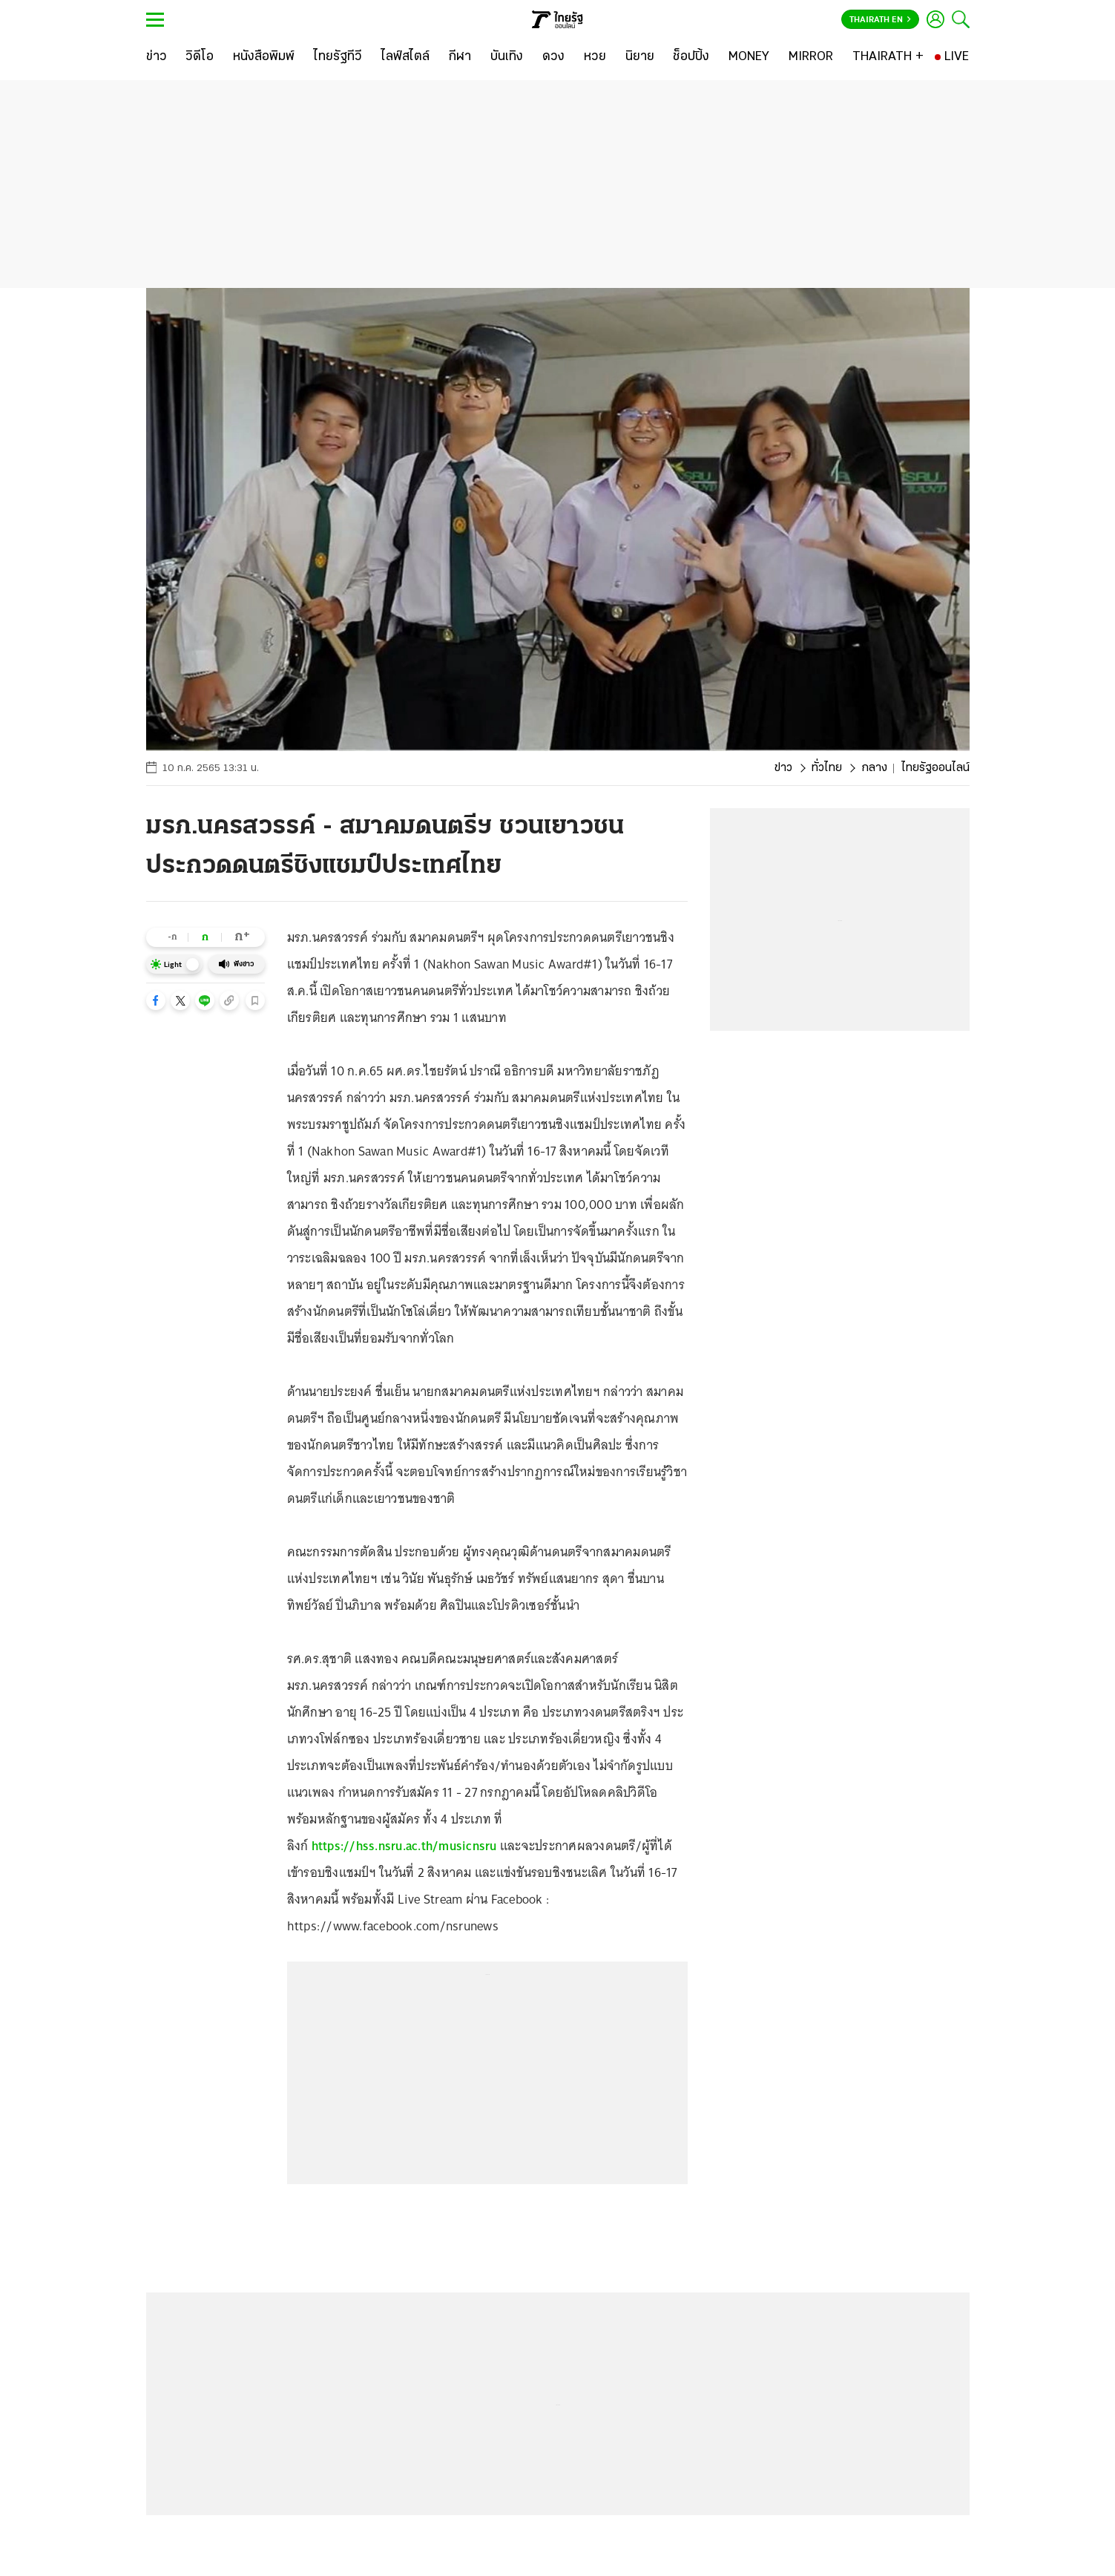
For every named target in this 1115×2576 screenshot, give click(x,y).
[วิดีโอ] (199, 57)
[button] (155, 1000)
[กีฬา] (459, 57)
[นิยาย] (639, 57)
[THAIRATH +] (888, 57)
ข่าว (783, 768)
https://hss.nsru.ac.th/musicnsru (404, 1846)
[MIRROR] (811, 57)
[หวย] (595, 57)
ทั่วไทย (827, 768)
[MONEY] (748, 57)
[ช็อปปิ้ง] (691, 57)
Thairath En (880, 20)
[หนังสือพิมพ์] (264, 57)
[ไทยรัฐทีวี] (338, 57)
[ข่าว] (156, 57)
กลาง (874, 768)
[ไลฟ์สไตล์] (405, 57)
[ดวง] (553, 57)
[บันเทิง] (506, 57)
